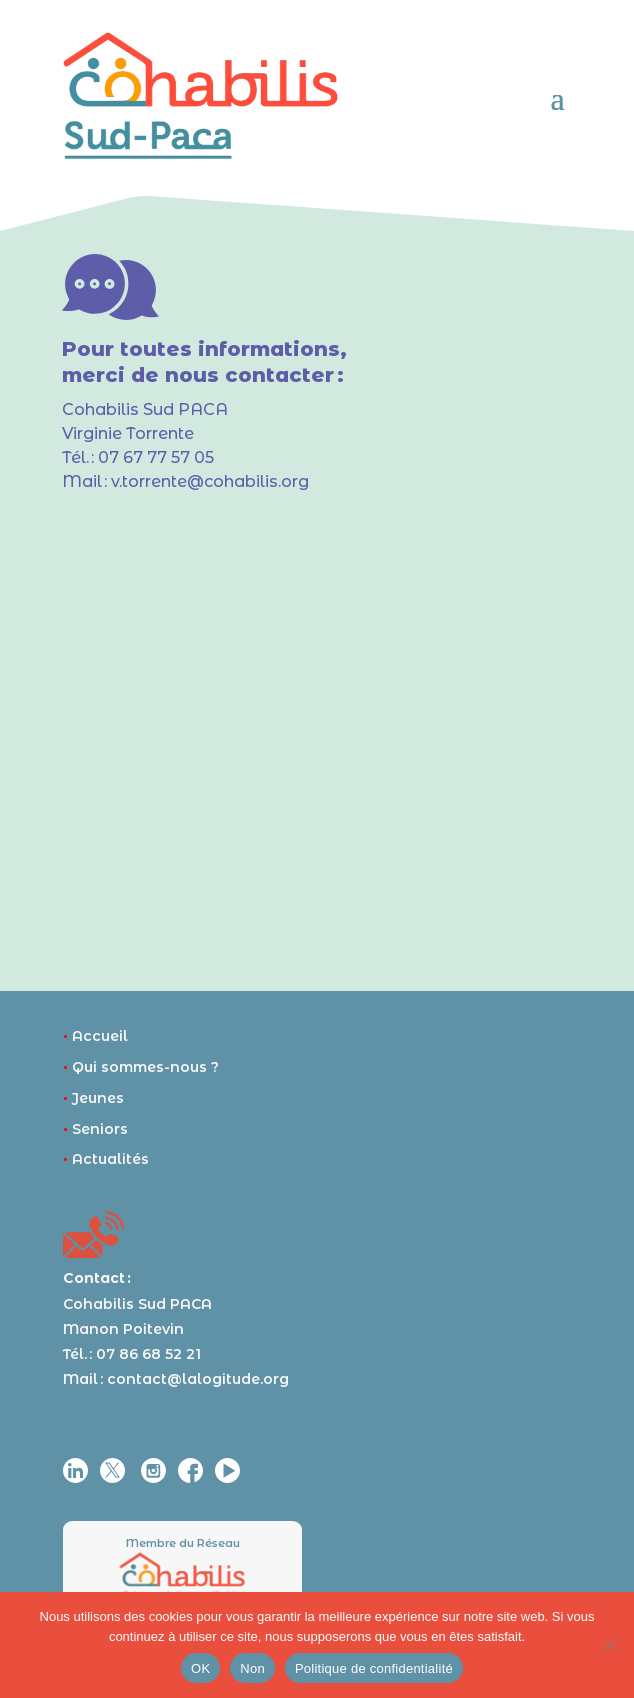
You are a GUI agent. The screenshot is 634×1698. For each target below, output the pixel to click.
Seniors (95, 1129)
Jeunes (93, 1098)
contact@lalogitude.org (198, 1379)
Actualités (106, 1159)
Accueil (95, 1036)
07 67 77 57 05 (156, 457)
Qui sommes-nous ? (141, 1067)
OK (200, 1668)
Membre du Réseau (183, 1543)
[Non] (609, 1645)
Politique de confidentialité (374, 1668)
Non (252, 1668)
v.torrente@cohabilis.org (210, 481)
